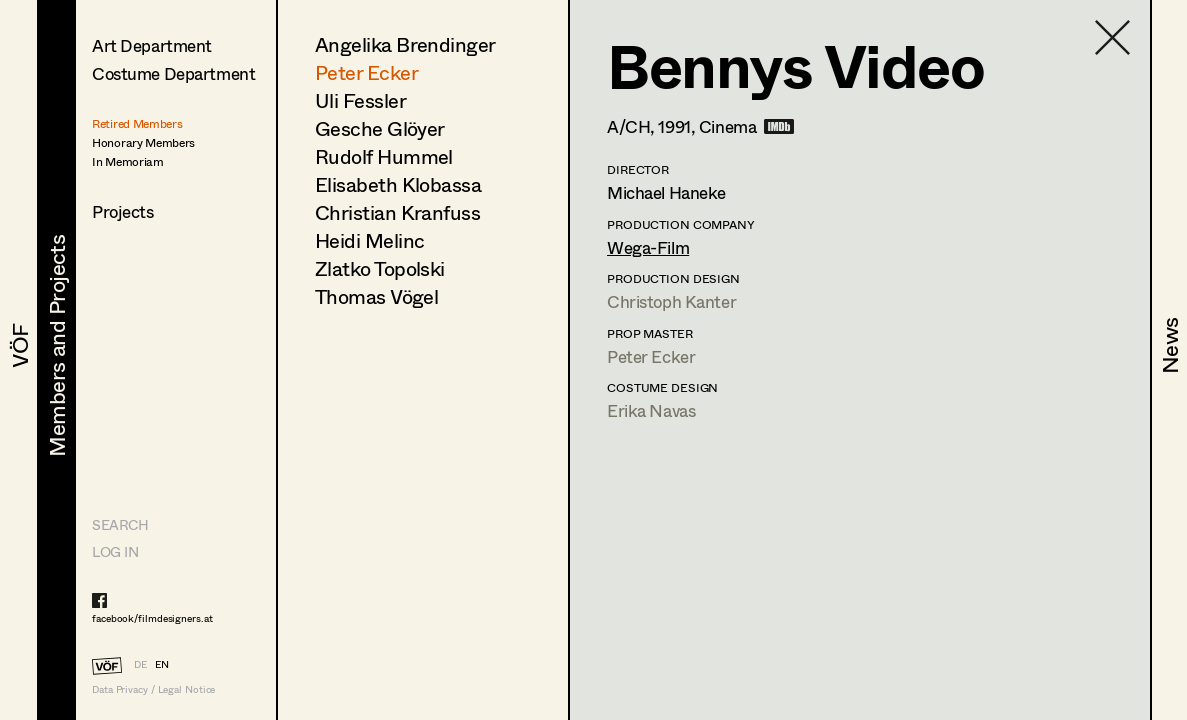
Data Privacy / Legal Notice (153, 689)
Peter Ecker (366, 72)
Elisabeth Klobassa (398, 184)
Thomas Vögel (376, 296)
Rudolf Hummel (384, 156)
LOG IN (115, 551)
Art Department (152, 45)
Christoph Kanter (671, 301)
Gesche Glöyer (380, 128)
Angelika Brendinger (405, 44)
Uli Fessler (360, 100)
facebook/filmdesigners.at (152, 618)
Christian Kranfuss (397, 212)
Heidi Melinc (369, 240)
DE (140, 664)
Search (120, 524)
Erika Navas (651, 410)
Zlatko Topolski (380, 268)
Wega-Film (648, 247)
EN (162, 664)
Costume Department (173, 73)
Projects (123, 211)
